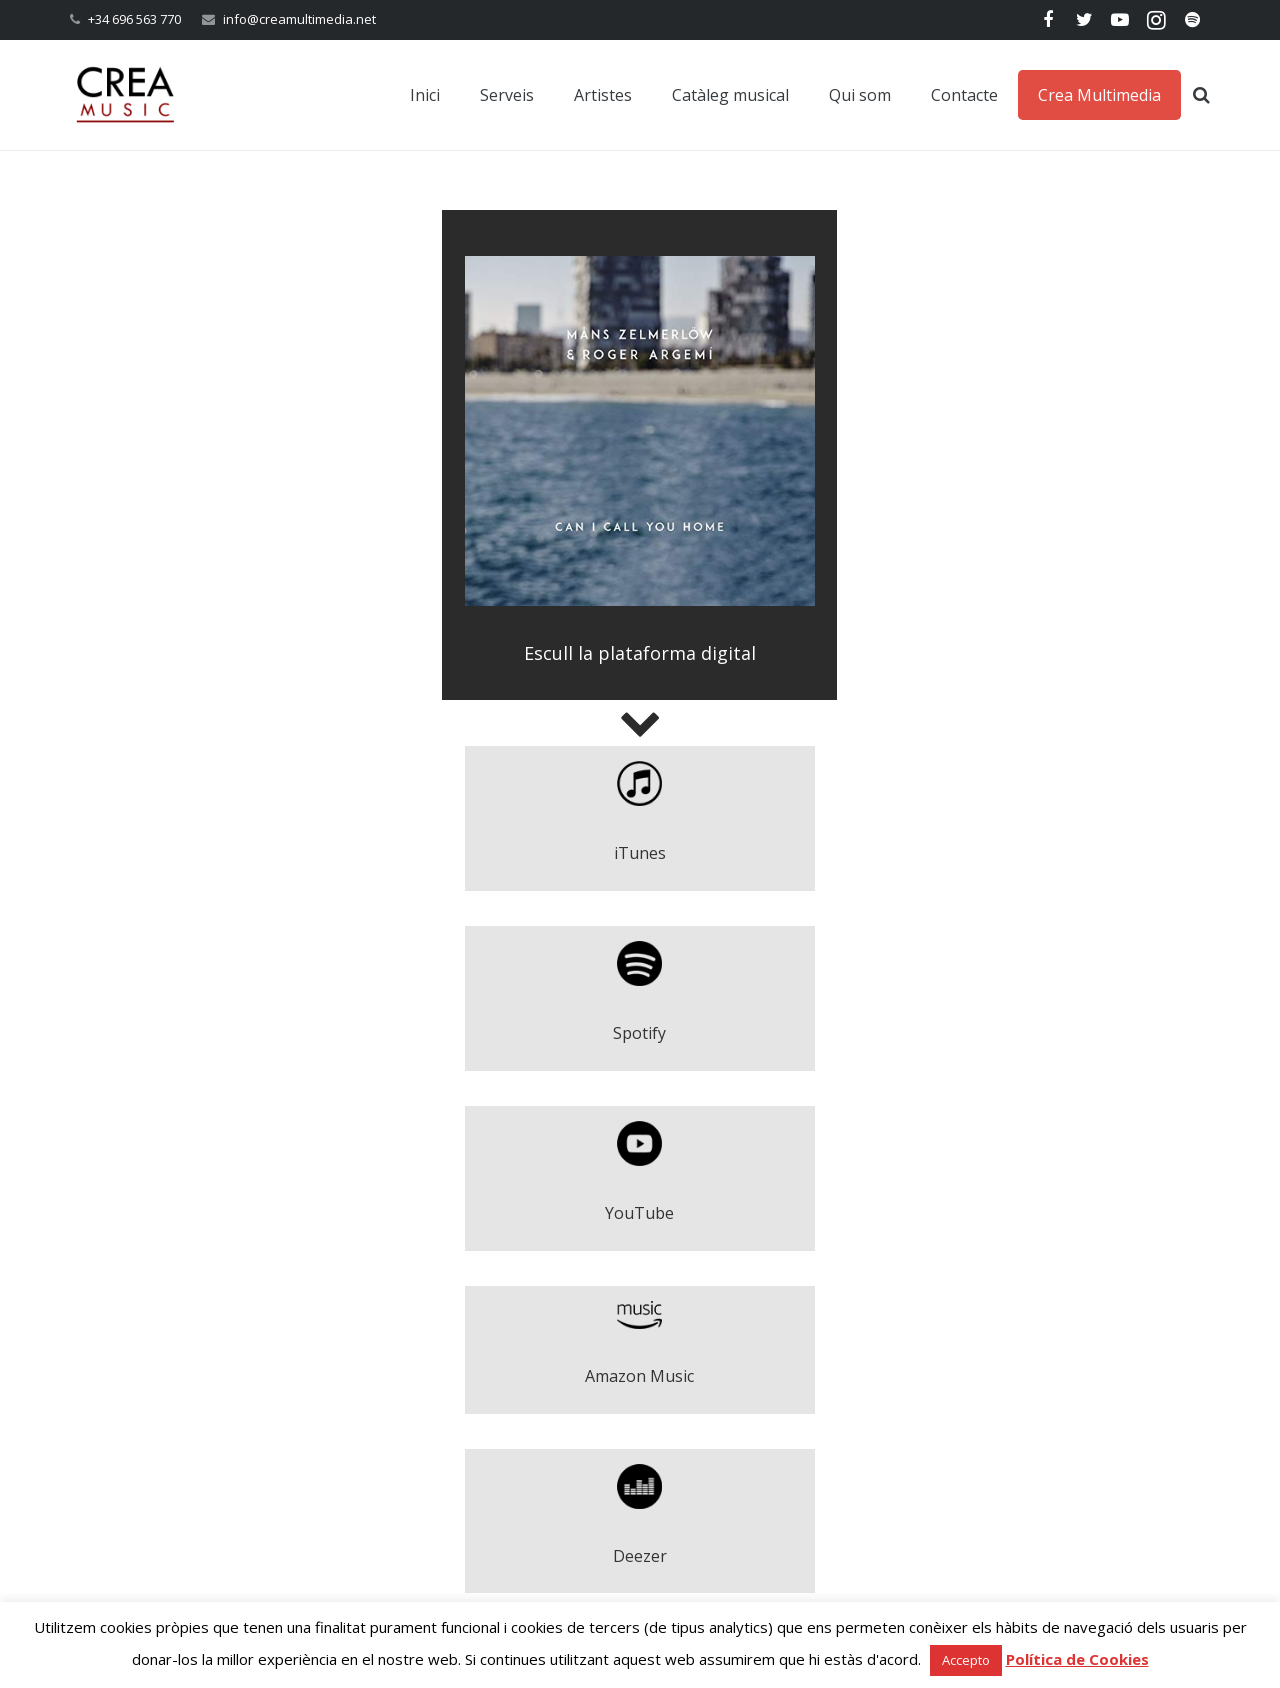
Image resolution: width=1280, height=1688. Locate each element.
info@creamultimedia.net (299, 19)
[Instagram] (1156, 20)
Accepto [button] (966, 1660)
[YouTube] (1120, 20)
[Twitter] (1084, 20)
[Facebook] (1048, 20)
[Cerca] (1201, 95)
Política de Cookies (1077, 1659)
